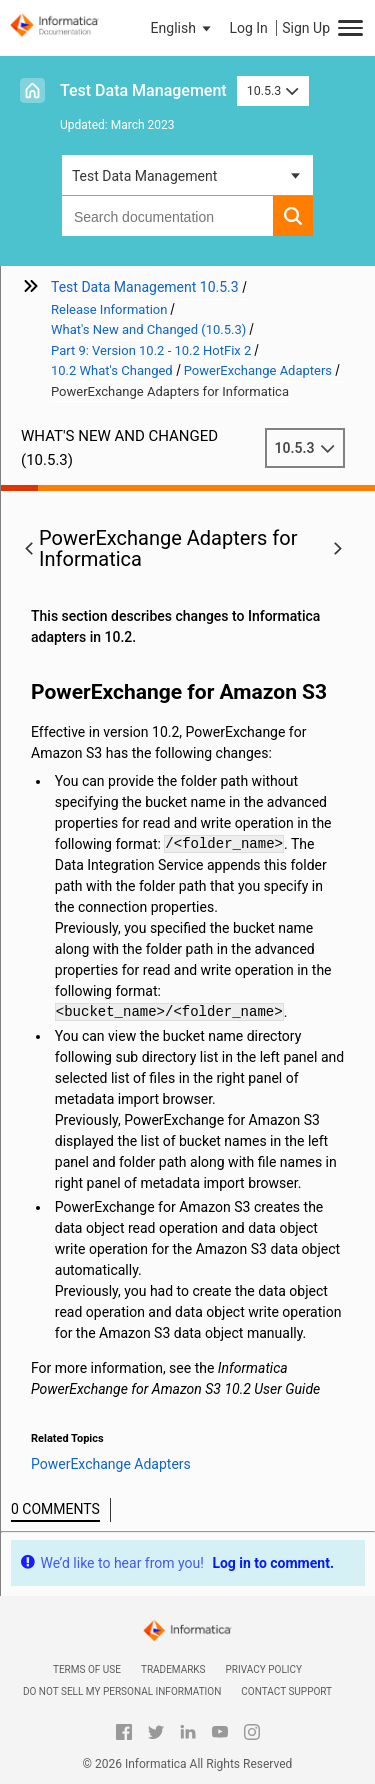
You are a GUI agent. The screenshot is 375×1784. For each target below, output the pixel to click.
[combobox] (167, 216)
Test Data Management (143, 90)
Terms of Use (87, 1669)
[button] (183, 28)
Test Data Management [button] (144, 176)
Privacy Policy (264, 1669)
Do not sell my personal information (122, 1691)
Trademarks (173, 1669)
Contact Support (286, 1691)
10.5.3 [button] (273, 90)
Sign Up (306, 28)
